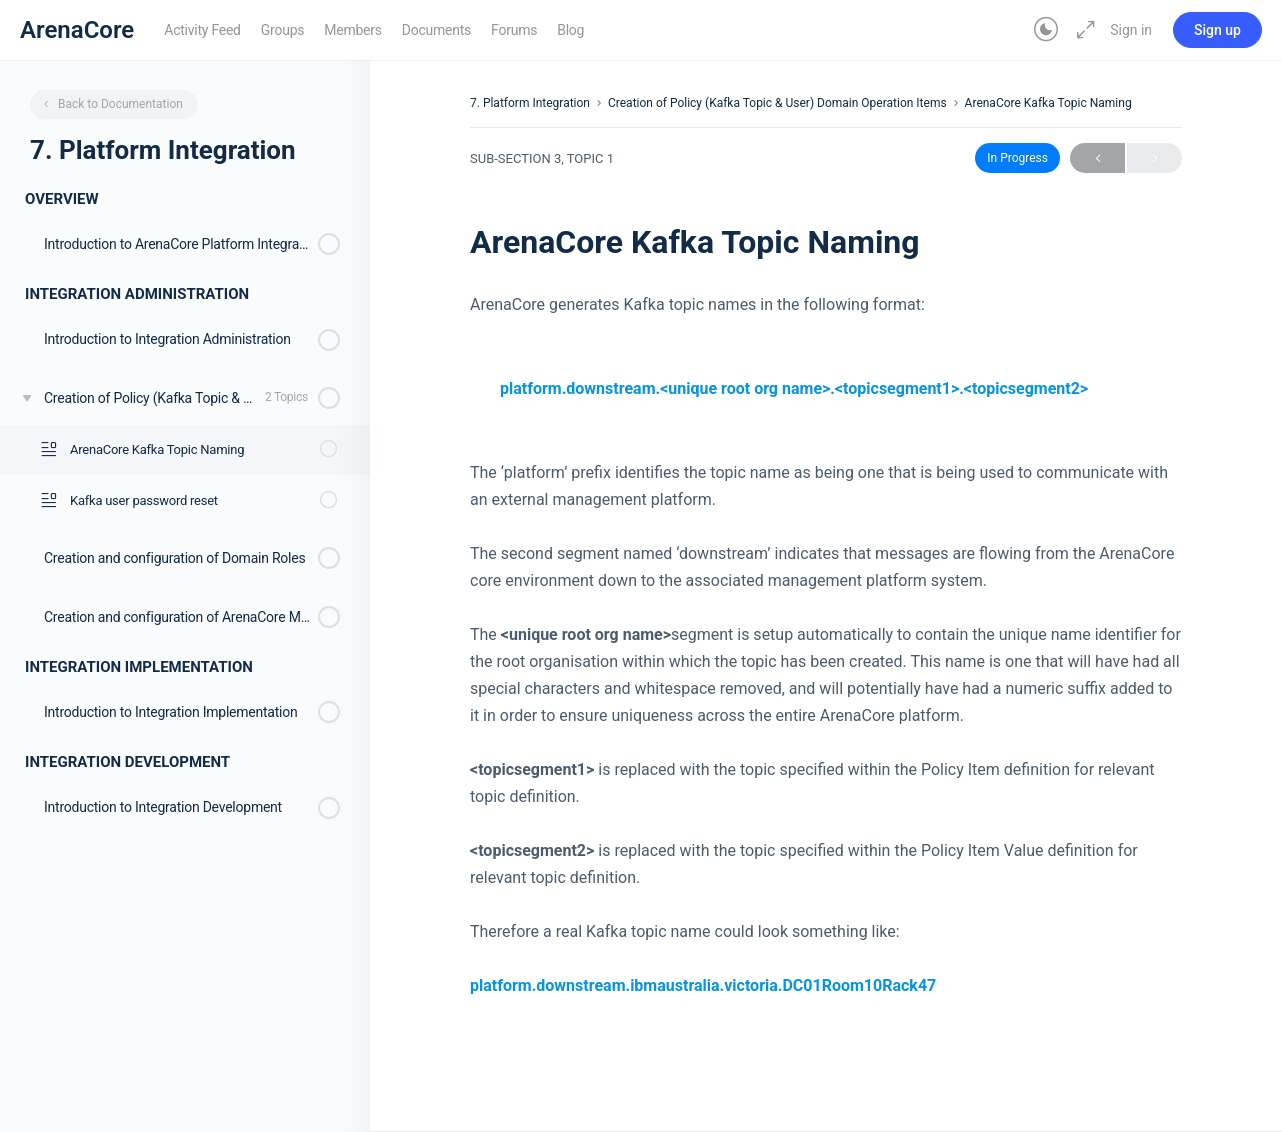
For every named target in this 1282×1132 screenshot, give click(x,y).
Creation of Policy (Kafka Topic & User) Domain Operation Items (777, 103)
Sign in (1131, 30)
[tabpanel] (826, 645)
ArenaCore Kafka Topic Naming (1048, 103)
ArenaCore (77, 30)
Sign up (1217, 30)
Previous (1097, 158)
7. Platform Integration (530, 103)
